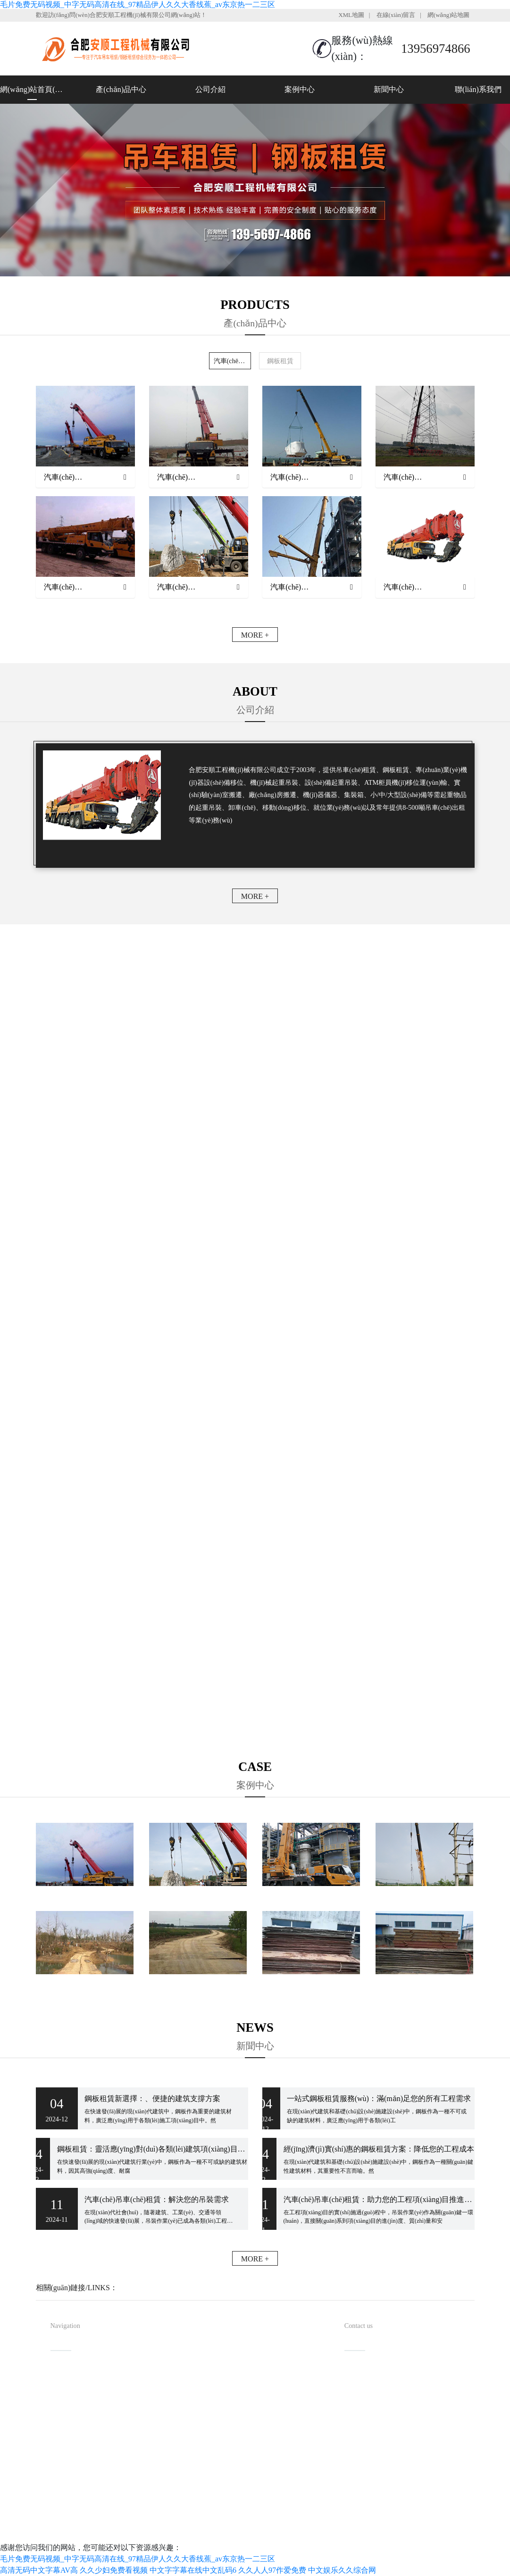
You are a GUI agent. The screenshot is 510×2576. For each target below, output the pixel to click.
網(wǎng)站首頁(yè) (32, 89)
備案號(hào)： (308, 2516)
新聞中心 (389, 89)
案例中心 (299, 89)
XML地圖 (351, 15)
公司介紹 (210, 89)
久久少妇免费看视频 (114, 2570)
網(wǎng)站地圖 (448, 15)
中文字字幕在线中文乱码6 (193, 2570)
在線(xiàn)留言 (396, 15)
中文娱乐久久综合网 (342, 2570)
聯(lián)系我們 (478, 89)
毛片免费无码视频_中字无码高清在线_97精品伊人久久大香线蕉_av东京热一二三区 (137, 4)
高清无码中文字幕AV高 (39, 2570)
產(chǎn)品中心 (121, 89)
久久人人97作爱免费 (272, 2570)
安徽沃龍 (282, 2531)
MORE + (255, 635)
